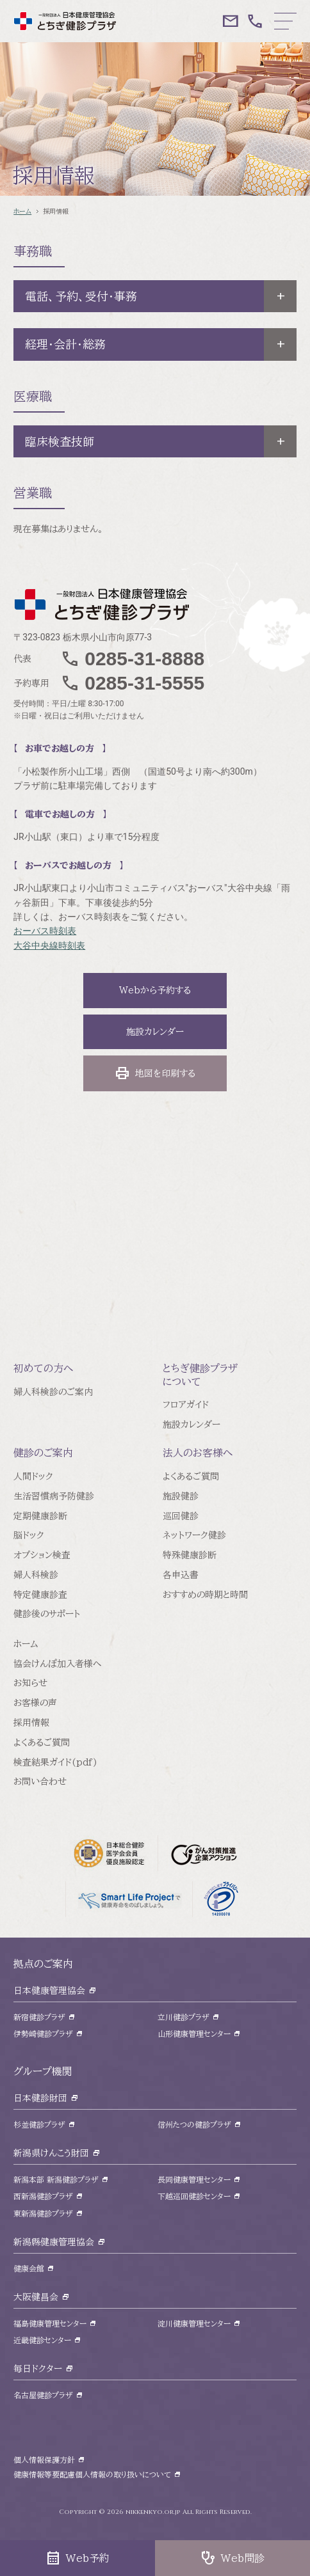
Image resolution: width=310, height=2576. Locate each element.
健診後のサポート (46, 1613)
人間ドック (33, 1476)
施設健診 (181, 1496)
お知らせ (30, 1683)
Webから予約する (155, 990)
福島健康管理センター (49, 2323)
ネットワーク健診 (194, 1535)
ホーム (22, 211)
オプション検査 (41, 1555)
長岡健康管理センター (194, 2179)
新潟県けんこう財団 (51, 2153)
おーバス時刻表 (44, 931)
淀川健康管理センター (194, 2323)
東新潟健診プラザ (43, 2213)
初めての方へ (43, 1368)
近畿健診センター (42, 2340)
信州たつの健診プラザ (194, 2124)
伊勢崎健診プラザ (43, 2033)
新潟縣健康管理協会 (53, 2242)
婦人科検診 (35, 1574)
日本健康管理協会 (49, 1990)
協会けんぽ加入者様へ (57, 1663)
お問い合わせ (40, 1781)
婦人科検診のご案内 (53, 1391)
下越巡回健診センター (194, 2196)
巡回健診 (181, 1516)
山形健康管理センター (194, 2033)
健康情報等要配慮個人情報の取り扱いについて (92, 2474)
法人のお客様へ (197, 1453)
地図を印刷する (155, 1073)
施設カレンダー (155, 1031)
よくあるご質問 (191, 1476)
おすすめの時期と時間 (205, 1594)
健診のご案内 (43, 1453)
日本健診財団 (40, 2098)
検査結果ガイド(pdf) (55, 1762)
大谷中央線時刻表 (49, 945)
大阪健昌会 (35, 2297)
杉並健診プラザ (39, 2124)
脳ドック (28, 1535)
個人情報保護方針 (44, 2459)
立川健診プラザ (183, 2017)
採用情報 (31, 1722)
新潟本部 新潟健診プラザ (56, 2179)
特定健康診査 (40, 1594)
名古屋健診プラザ (43, 2395)
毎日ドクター (37, 2368)
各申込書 (181, 1574)
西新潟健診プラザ (43, 2196)
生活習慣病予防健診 (53, 1496)
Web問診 (232, 2558)
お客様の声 (35, 1702)
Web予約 (77, 2558)
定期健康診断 (40, 1516)
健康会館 (28, 2268)
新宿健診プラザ (39, 2017)
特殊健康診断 (189, 1555)
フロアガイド (186, 1404)
